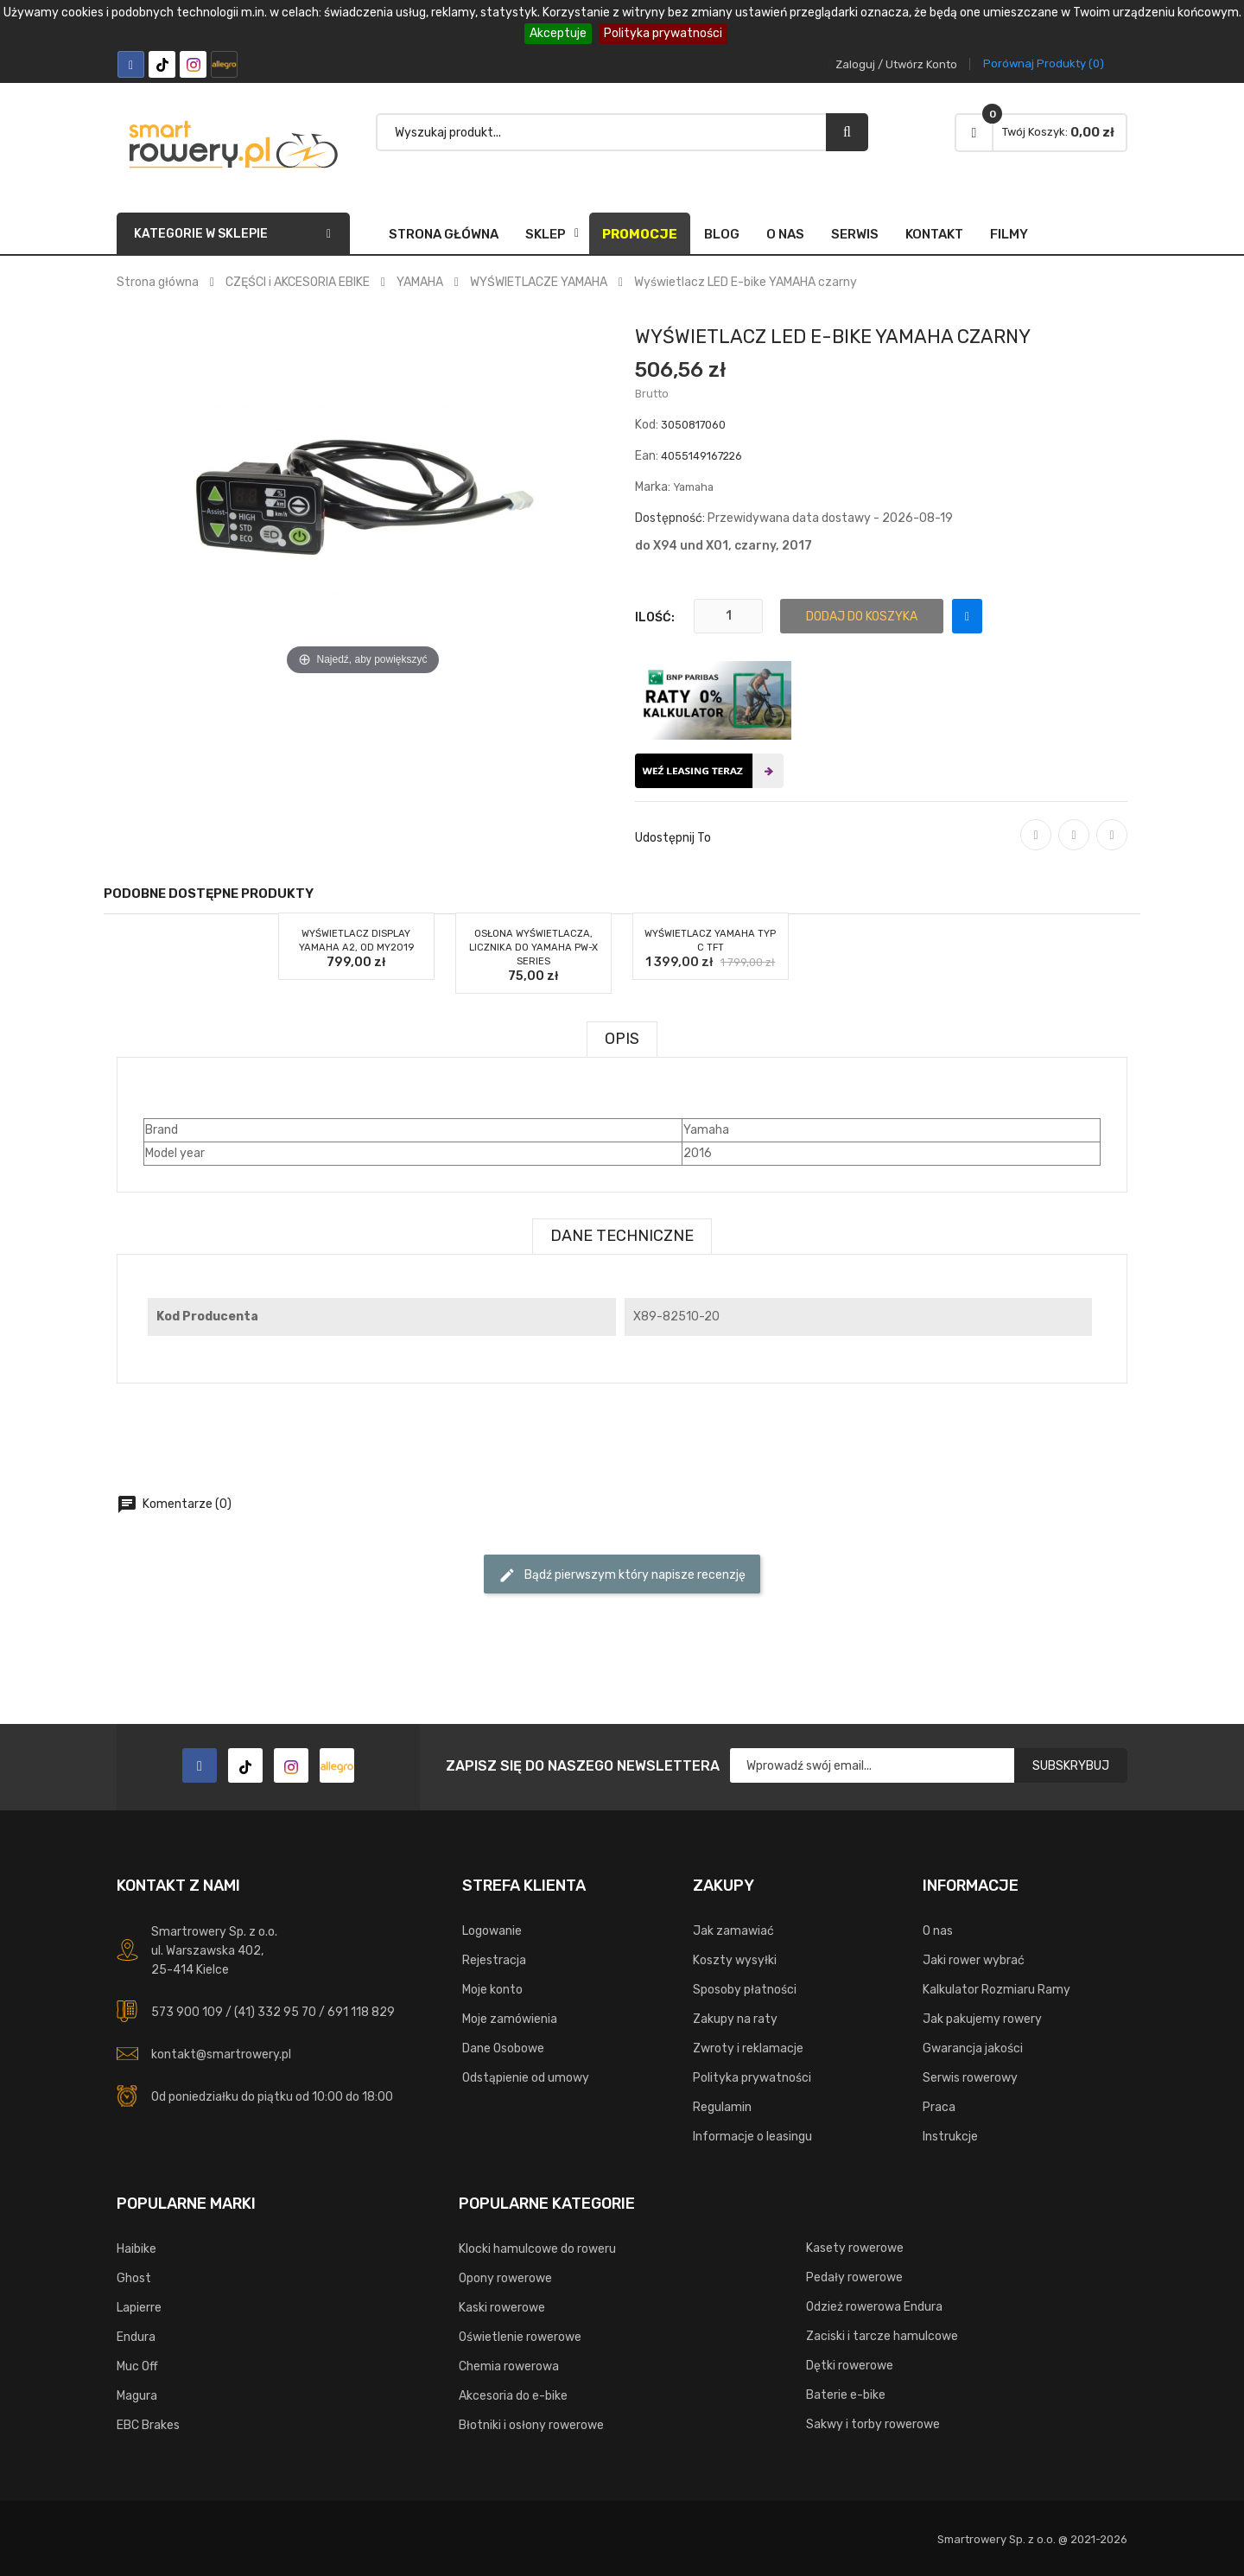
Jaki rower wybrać (974, 1960)
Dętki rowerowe (849, 2365)
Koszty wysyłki (735, 1960)
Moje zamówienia (509, 2019)
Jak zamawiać (733, 1931)
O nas (785, 234)
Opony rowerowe (505, 2278)
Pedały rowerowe (854, 2277)
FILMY (1009, 234)
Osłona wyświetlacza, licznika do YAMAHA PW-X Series (533, 947)
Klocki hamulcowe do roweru (537, 2249)
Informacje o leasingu (752, 2136)
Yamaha (693, 486)
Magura (137, 2395)
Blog (721, 234)
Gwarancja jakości (973, 2048)
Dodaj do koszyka (861, 616)
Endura (136, 2337)
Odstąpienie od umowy (525, 2077)
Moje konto (492, 1989)
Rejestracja (494, 1960)
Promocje (639, 234)
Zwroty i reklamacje (748, 2048)
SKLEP (545, 234)
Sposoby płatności (745, 1989)
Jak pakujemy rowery (982, 2019)
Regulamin (722, 2107)
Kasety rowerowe (855, 2248)
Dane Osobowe (503, 2048)
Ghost (134, 2278)
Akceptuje (558, 33)
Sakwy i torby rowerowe (873, 2424)
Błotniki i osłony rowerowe (531, 2425)
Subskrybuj (1070, 1766)
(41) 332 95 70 (275, 2012)
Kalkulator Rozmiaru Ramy (996, 1989)
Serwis (855, 234)
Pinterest (1112, 846)
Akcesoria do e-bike (513, 2395)
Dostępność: (670, 518)
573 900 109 (187, 2012)
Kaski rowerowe (502, 2307)
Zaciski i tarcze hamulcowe (882, 2336)
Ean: (646, 455)
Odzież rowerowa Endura (874, 2306)
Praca (939, 2107)
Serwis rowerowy (970, 2077)
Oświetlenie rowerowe (520, 2337)
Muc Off (137, 2366)
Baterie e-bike (845, 2395)
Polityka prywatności (663, 33)
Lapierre (139, 2307)
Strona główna (443, 234)
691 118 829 (361, 2012)
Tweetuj (1073, 846)
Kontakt (934, 234)
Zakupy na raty (735, 2019)
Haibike (136, 2249)
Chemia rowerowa (509, 2366)
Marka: (652, 487)
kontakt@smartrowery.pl (221, 2054)
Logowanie (492, 1931)
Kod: (646, 424)
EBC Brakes (148, 2425)
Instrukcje (950, 2136)
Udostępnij (1035, 846)
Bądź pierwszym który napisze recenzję (622, 1575)
